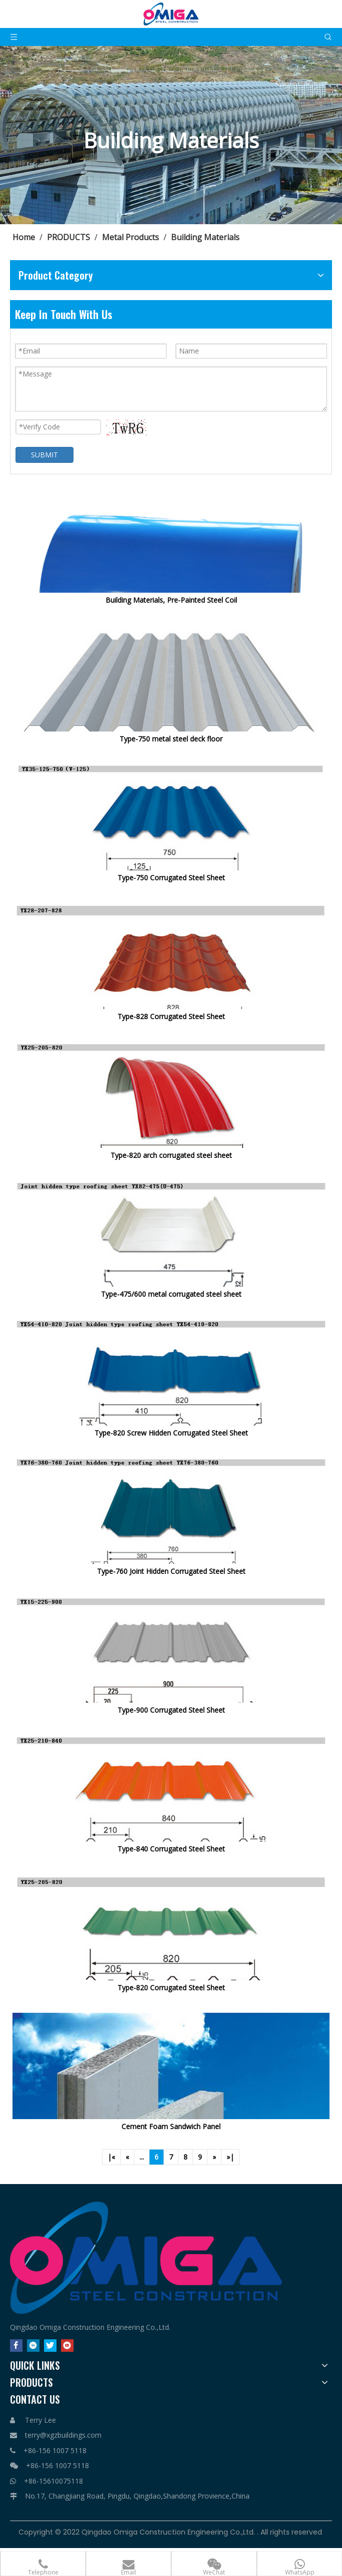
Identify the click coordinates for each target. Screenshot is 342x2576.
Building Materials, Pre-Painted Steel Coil (171, 600)
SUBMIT (44, 454)
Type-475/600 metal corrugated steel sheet (171, 1294)
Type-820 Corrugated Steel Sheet (171, 1987)
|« (111, 2157)
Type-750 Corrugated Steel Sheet (171, 877)
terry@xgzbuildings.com (63, 2435)
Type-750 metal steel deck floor (171, 738)
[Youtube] (67, 2345)
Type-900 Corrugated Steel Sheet (171, 1710)
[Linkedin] (33, 2345)
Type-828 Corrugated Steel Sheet (171, 1016)
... (142, 2157)
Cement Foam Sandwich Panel (171, 2126)
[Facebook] (16, 2345)
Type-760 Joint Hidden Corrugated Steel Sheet (171, 1571)
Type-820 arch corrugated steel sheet (171, 1155)
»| (230, 2157)
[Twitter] (50, 2345)
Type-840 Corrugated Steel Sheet (171, 1848)
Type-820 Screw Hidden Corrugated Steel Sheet (171, 1433)
